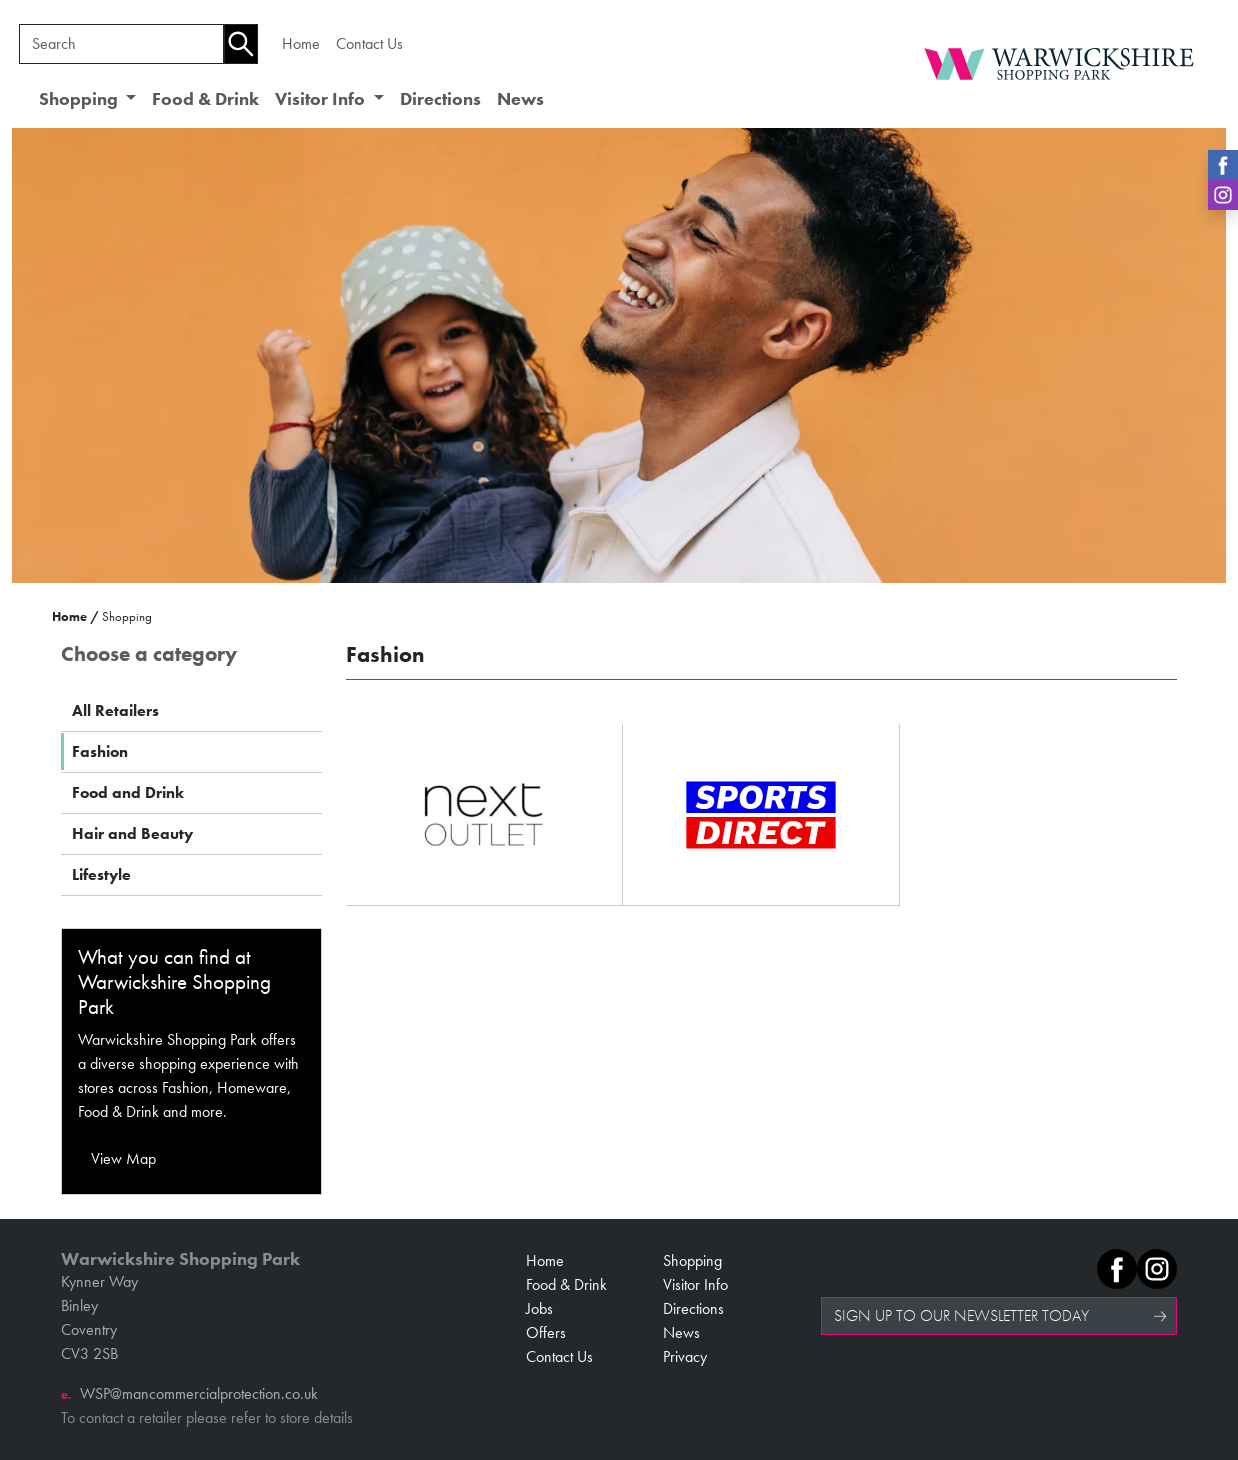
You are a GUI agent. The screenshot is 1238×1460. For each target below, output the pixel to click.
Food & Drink (205, 99)
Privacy (685, 1356)
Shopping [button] (80, 99)
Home (301, 43)
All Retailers (115, 710)
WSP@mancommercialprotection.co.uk (199, 1393)
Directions (440, 99)
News (520, 99)
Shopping (692, 1260)
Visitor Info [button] (322, 99)
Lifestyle (101, 874)
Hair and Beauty (132, 833)
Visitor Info (695, 1284)
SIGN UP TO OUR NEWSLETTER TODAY (961, 1315)
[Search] (121, 44)
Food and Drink (128, 792)
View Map (123, 1158)
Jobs (539, 1308)
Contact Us (369, 43)
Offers (546, 1332)
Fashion (100, 751)
